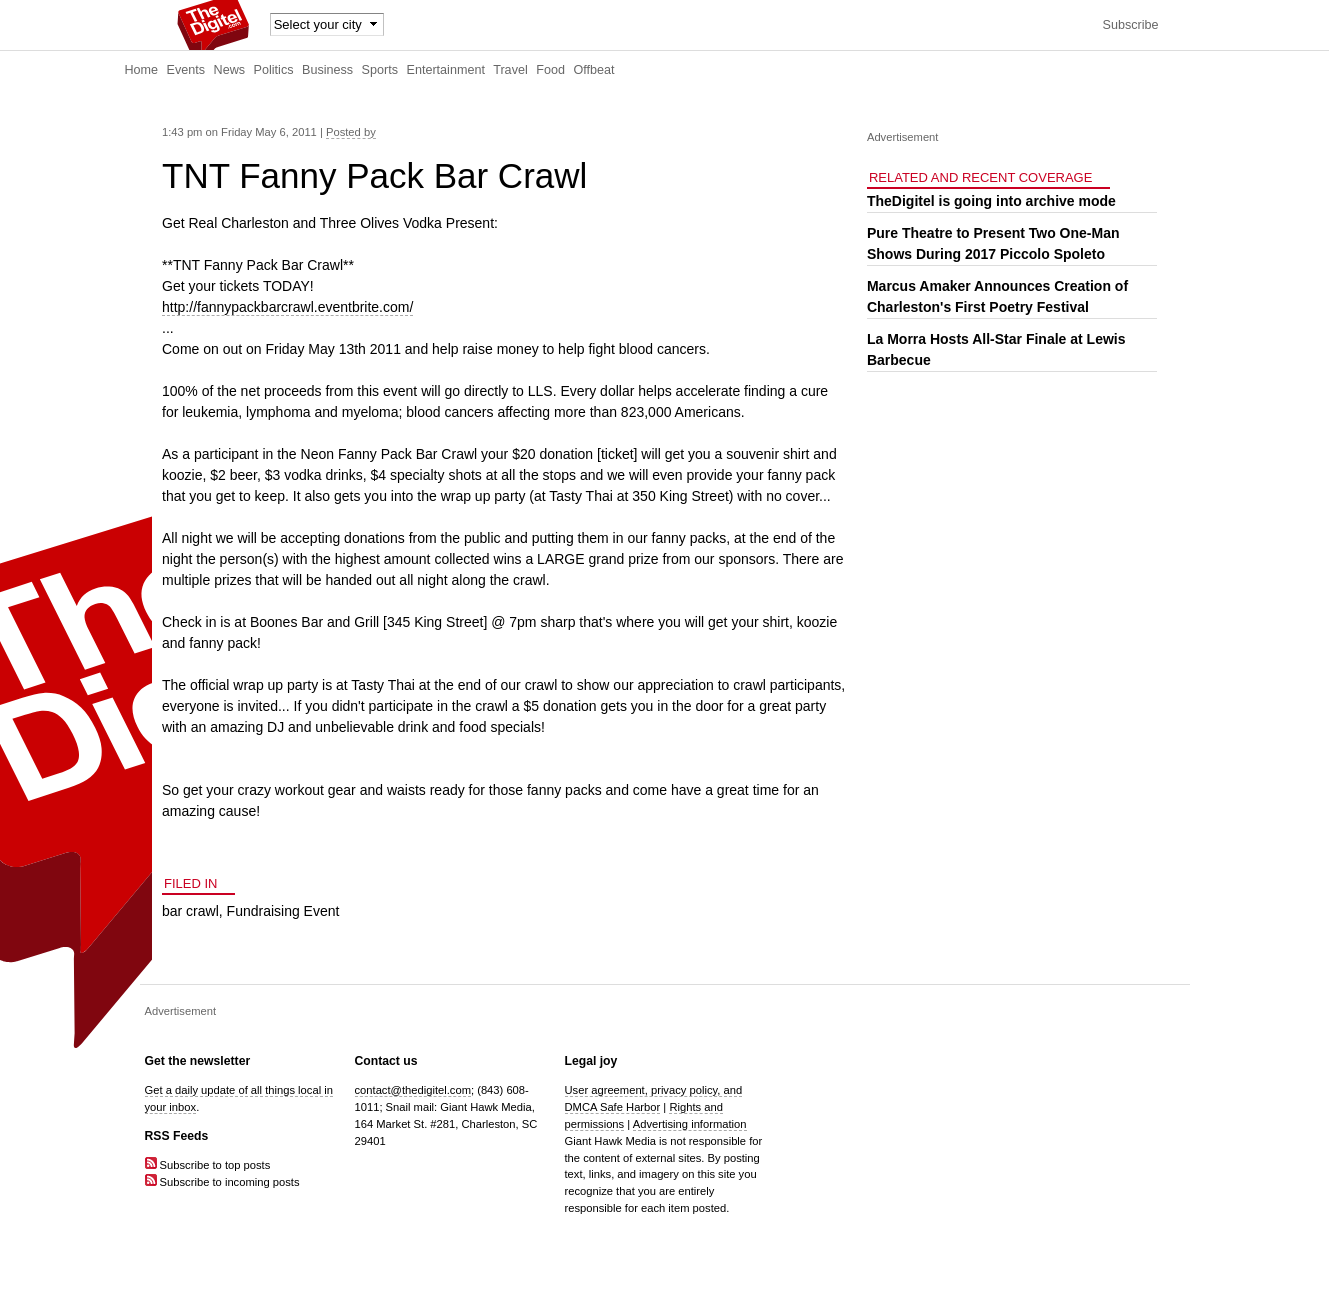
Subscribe (1130, 25)
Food (550, 70)
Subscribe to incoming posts (222, 1182)
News (230, 70)
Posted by (351, 132)
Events (186, 70)
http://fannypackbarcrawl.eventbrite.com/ (287, 307)
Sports (380, 70)
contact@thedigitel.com (413, 1090)
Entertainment (446, 70)
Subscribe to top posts (208, 1165)
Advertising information (690, 1124)
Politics (274, 70)
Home (142, 70)
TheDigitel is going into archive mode (991, 201)
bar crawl (190, 911)
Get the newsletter (198, 1061)
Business (327, 70)
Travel (510, 70)
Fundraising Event (283, 911)
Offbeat (593, 70)
